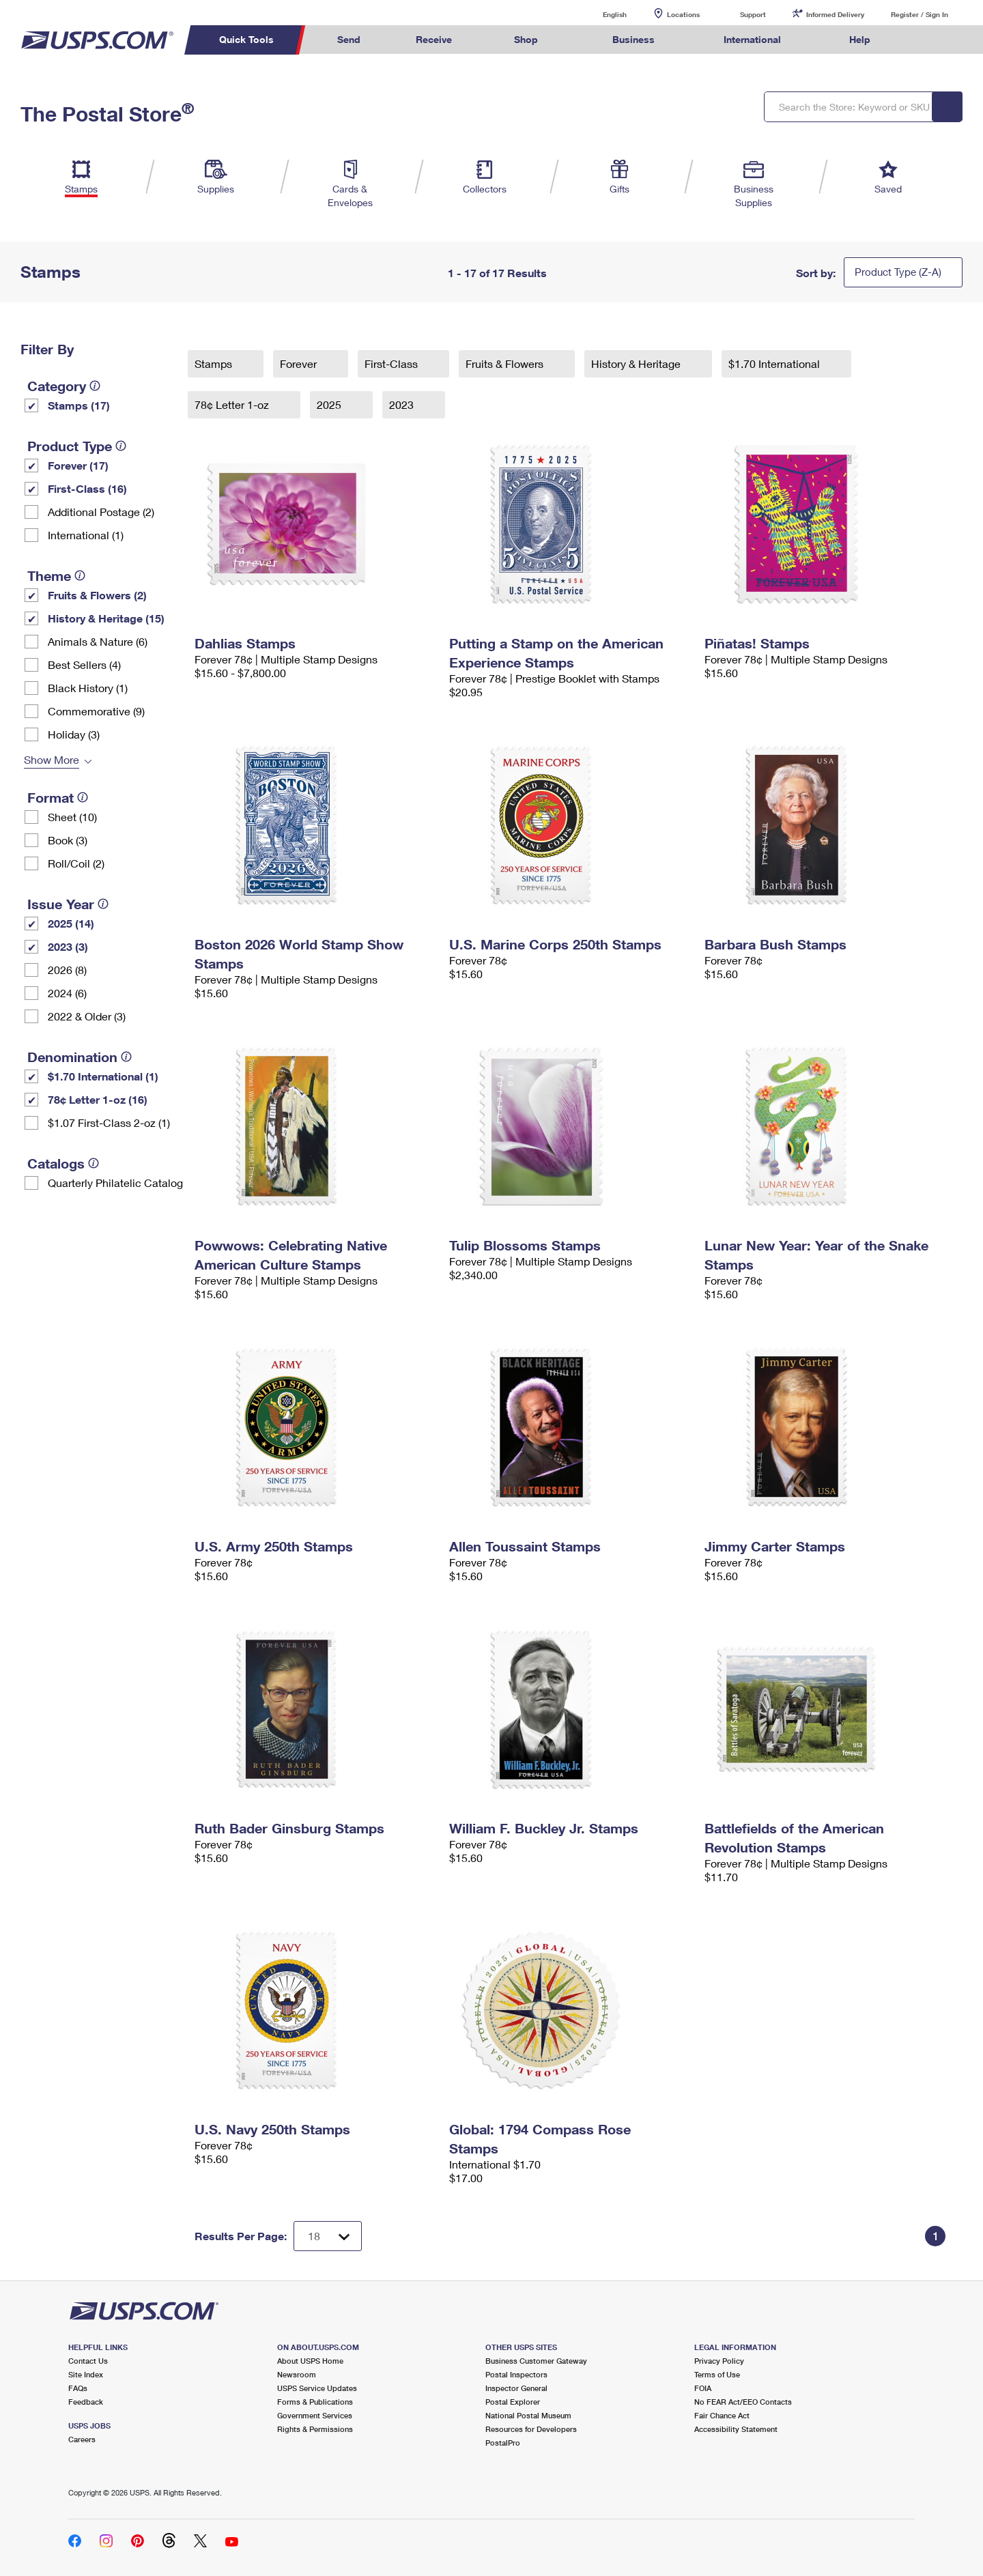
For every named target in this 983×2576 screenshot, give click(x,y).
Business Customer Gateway (536, 2360)
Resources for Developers (531, 2428)
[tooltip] (94, 385)
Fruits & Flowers (506, 363)
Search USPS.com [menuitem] (924, 40)
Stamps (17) (79, 405)
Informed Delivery (835, 14)
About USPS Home (310, 2360)
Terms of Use (717, 2374)
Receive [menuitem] (434, 39)
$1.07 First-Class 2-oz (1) (109, 1122)
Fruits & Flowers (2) (97, 594)
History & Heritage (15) (106, 618)
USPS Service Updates (317, 2388)
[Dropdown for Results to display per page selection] (328, 2236)
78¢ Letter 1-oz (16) (97, 1099)
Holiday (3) (74, 734)
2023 (402, 404)
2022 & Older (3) (87, 1016)
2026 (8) (67, 969)
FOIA (702, 2388)
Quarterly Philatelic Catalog (115, 1182)
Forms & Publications (315, 2401)
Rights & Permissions (315, 2428)
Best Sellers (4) (84, 664)
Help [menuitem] (859, 39)
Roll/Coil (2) (76, 863)
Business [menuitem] (633, 39)
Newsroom (296, 2374)
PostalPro (502, 2442)
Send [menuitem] (348, 39)
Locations (683, 14)
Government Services (314, 2415)
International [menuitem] (752, 39)
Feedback (85, 2401)
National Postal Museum (528, 2415)
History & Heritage (637, 363)
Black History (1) (88, 687)
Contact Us (88, 2360)
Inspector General (516, 2388)
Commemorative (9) (96, 710)
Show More (51, 759)
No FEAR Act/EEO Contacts (743, 2401)
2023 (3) (68, 946)
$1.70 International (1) (103, 1076)
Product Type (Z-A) (898, 272)
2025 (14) (71, 923)
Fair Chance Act (722, 2415)
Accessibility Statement (736, 2428)
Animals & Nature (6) (97, 641)
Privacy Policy (719, 2360)
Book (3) (67, 839)
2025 (330, 404)
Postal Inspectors (516, 2374)
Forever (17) (78, 465)
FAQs (77, 2388)
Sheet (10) (72, 816)
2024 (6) (67, 992)
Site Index (85, 2374)
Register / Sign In (919, 14)
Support (753, 14)
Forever (299, 363)
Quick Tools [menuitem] (246, 39)
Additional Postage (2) (101, 511)
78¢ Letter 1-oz (233, 404)
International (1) (86, 534)
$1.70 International (775, 363)
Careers (82, 2439)
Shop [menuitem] (526, 39)
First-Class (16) (87, 488)
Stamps (215, 363)
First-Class (393, 363)
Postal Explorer (512, 2401)
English (601, 14)
